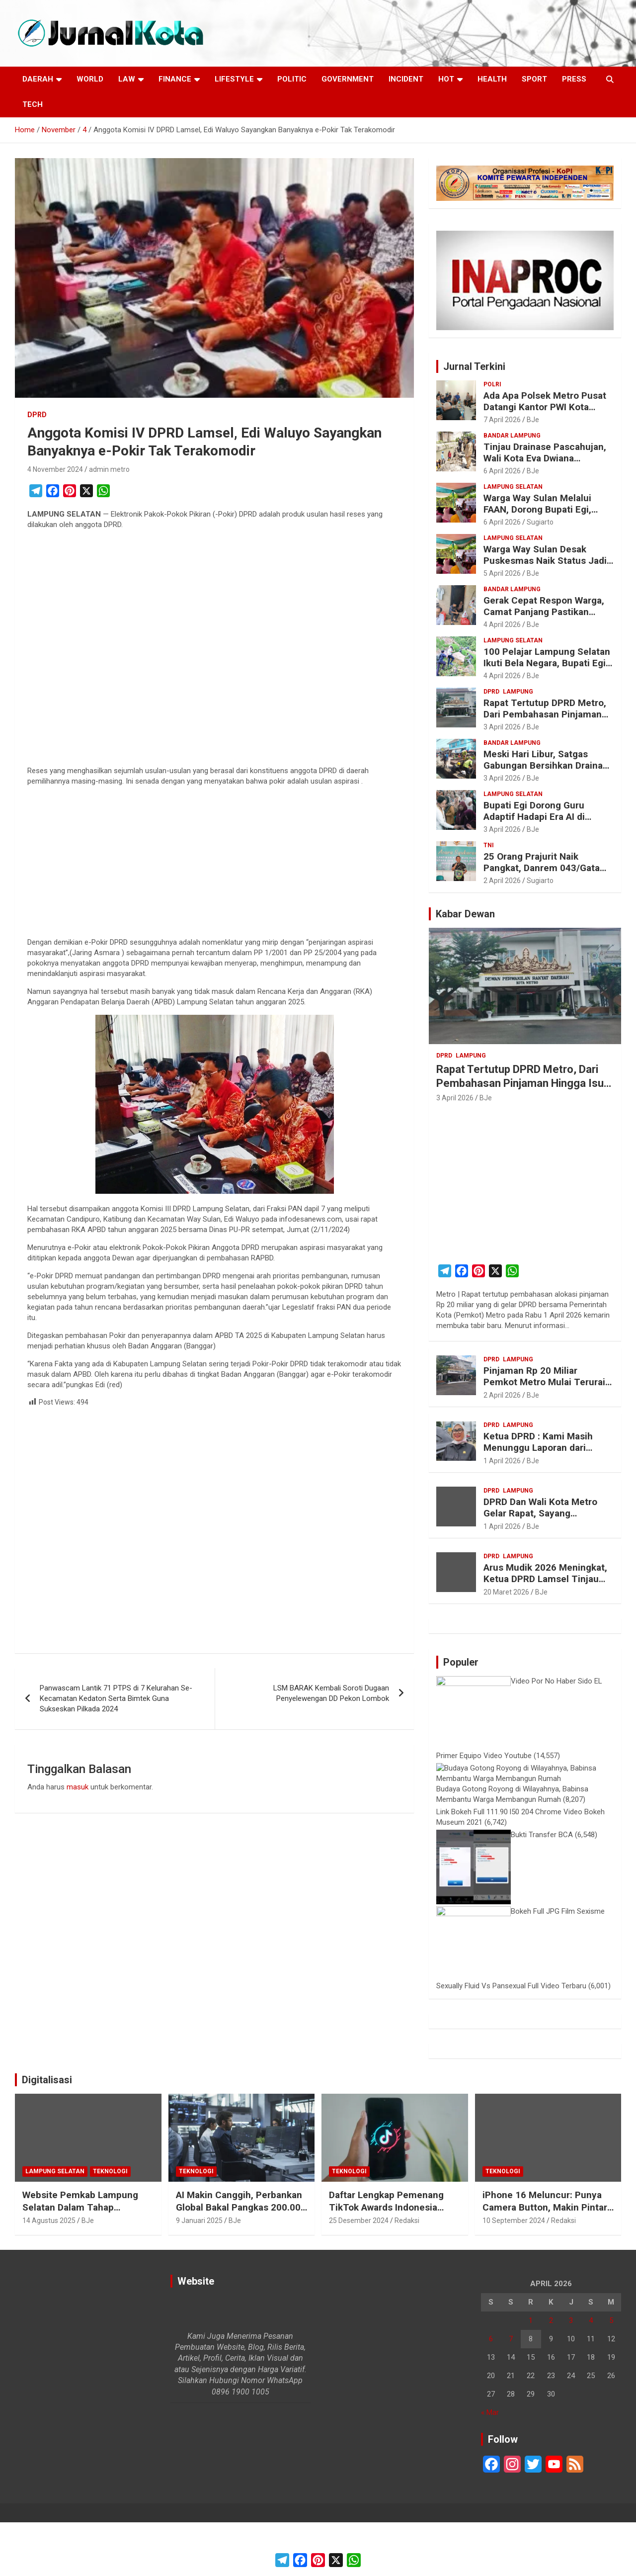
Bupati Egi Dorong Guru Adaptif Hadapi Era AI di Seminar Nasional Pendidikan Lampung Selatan (546, 822)
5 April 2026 (502, 573)
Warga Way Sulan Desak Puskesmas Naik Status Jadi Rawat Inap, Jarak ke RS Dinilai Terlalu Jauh (545, 566)
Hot (446, 79)
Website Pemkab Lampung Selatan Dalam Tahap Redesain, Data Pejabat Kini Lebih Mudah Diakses (81, 2267)
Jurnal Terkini (474, 366)
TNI (488, 845)
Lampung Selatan (513, 486)
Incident (406, 79)
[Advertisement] (214, 649)
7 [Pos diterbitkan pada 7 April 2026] (511, 2392)
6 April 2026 (502, 471)
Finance (175, 79)
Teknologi (110, 2224)
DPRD (37, 415)
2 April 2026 (502, 881)
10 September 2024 (513, 2274)
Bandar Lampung (512, 435)
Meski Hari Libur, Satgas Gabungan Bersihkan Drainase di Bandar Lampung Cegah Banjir (548, 771)
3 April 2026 (502, 727)
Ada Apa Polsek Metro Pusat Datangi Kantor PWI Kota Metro (544, 407)
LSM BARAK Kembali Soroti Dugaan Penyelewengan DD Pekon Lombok (331, 1693)
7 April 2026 (502, 420)
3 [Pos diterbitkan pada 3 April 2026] (571, 2374)
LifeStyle (234, 79)
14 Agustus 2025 (49, 2274)
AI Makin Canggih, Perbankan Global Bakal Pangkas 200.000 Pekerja (241, 2261)
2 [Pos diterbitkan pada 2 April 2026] (551, 2374)
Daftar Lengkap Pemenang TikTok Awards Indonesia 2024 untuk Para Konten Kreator (386, 2267)
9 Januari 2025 (199, 2274)
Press (574, 79)
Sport (534, 79)
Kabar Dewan (465, 914)
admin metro (109, 469)
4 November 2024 (55, 469)
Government (347, 79)
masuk (77, 1786)
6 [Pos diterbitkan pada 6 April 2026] (491, 2392)
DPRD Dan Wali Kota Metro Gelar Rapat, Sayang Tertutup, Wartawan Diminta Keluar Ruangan (543, 1518)
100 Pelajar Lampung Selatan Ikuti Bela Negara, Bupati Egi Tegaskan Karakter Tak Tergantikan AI (546, 668)
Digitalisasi (47, 2133)
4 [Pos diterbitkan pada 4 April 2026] (591, 2374)
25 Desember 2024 (359, 2274)
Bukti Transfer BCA (542, 1888)
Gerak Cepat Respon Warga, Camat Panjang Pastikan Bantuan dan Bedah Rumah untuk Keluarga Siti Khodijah (544, 617)
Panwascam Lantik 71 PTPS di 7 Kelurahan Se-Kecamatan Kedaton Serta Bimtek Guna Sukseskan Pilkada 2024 (116, 1698)
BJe (533, 420)
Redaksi (407, 2274)
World (90, 79)
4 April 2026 (502, 624)
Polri (492, 384)
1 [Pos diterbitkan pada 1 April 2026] (531, 2374)
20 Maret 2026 (506, 1592)
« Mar (490, 2466)
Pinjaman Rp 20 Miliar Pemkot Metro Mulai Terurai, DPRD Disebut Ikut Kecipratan (547, 1382)
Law (126, 79)
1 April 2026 (502, 1461)
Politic (292, 79)
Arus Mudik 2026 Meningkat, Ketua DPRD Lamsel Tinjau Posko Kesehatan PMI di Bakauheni (545, 1584)
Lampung (518, 691)
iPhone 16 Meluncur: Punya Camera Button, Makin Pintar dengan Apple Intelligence (544, 2261)
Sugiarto (540, 522)
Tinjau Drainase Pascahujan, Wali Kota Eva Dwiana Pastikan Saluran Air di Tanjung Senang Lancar (544, 463)
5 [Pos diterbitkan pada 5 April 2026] (611, 2374)
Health (492, 79)
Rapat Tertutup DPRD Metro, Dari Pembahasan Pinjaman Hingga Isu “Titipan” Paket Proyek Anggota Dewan (544, 719)
